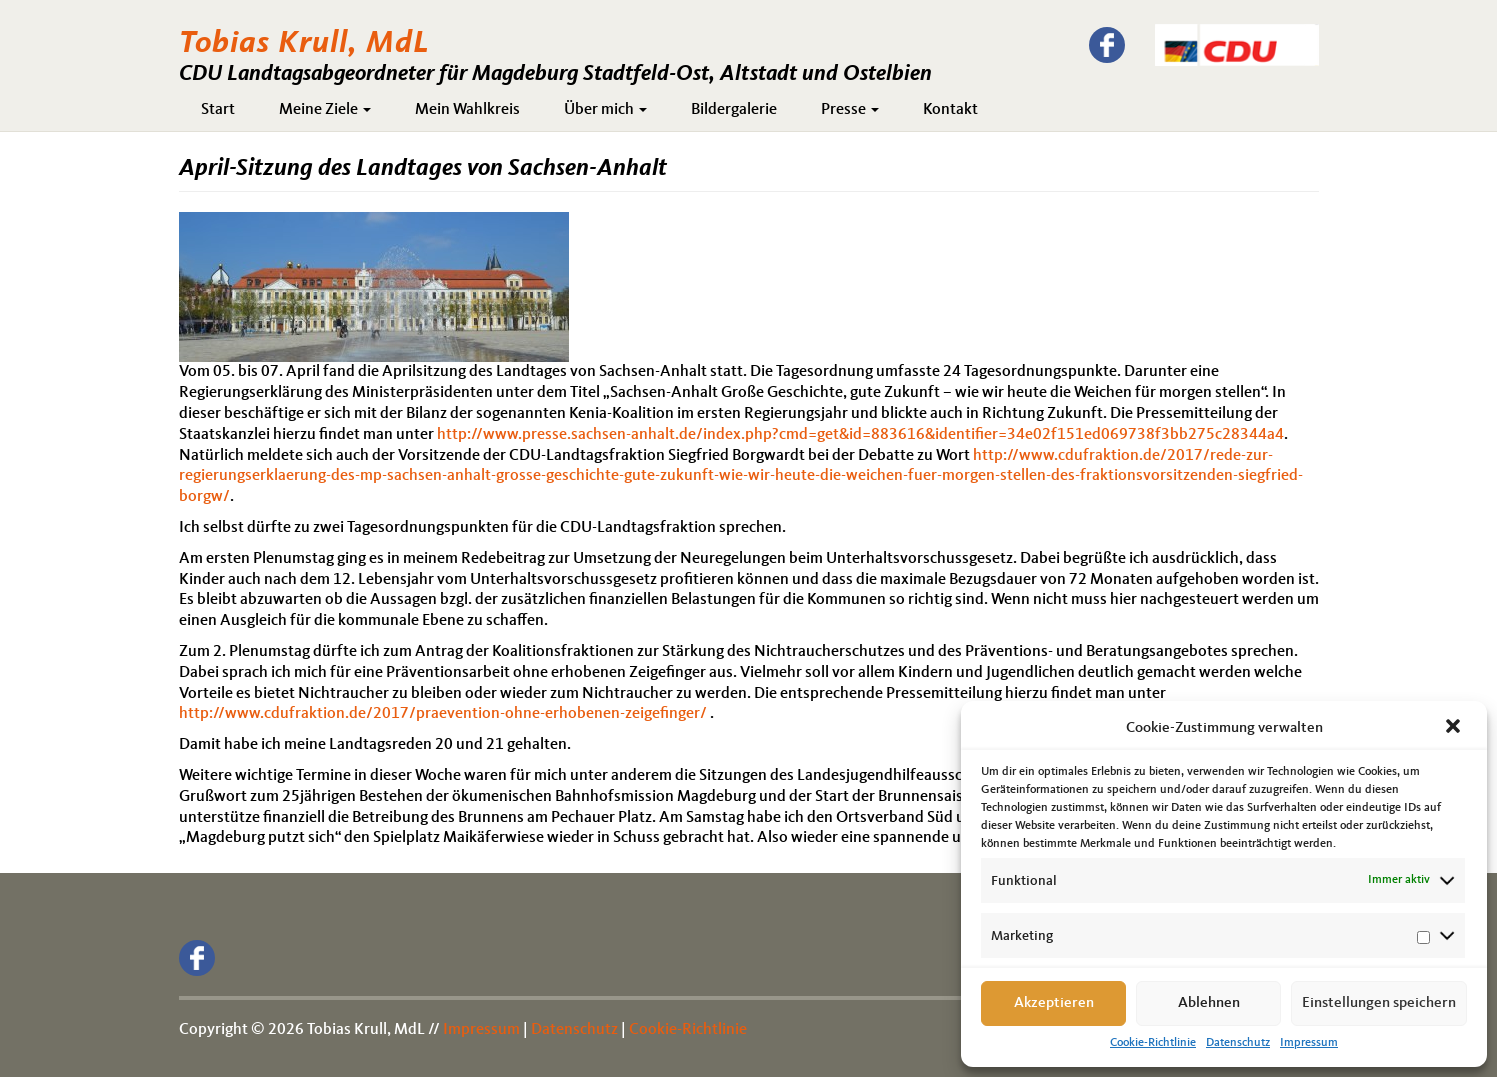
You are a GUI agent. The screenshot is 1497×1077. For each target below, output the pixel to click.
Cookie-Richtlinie (1153, 1043)
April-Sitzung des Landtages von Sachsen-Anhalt (423, 169)
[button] (1455, 728)
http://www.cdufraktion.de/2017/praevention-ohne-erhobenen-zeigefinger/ (443, 714)
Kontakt (950, 110)
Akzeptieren (1054, 1003)
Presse (850, 110)
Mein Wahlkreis (467, 110)
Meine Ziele (325, 110)
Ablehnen (1209, 1003)
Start (218, 110)
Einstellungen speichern (1379, 1003)
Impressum (1309, 1043)
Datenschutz (1238, 1043)
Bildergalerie (734, 110)
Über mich (605, 110)
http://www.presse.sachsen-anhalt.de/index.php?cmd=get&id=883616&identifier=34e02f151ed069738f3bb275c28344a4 (860, 435)
